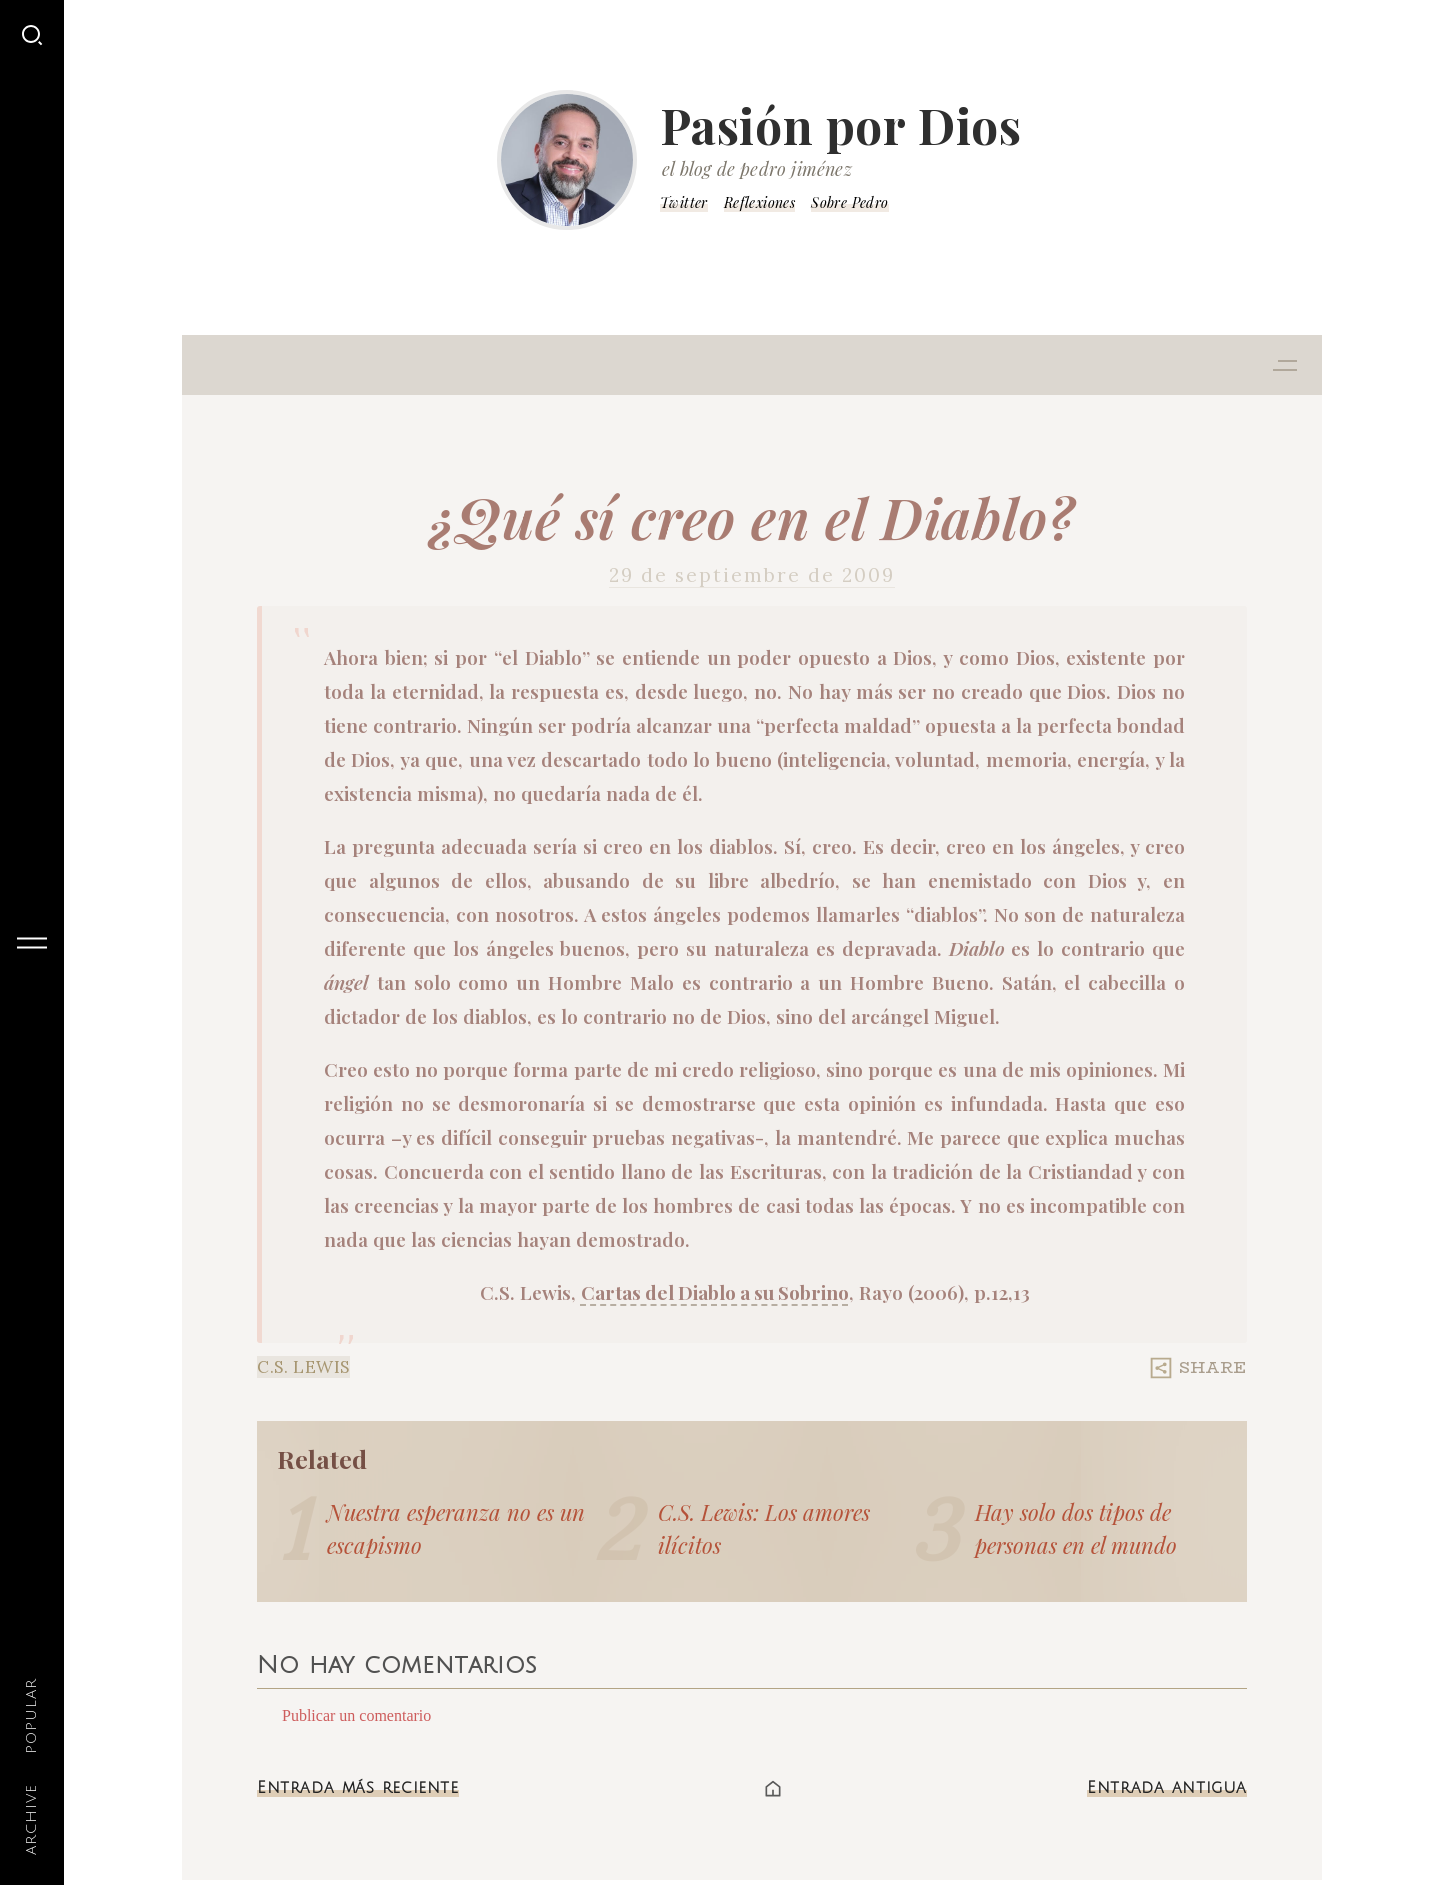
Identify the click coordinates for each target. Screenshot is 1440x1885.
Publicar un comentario (356, 1715)
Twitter (684, 202)
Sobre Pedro (849, 202)
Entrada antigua (1167, 1788)
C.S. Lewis (303, 1367)
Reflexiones (759, 202)
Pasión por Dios (841, 125)
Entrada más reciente (358, 1788)
